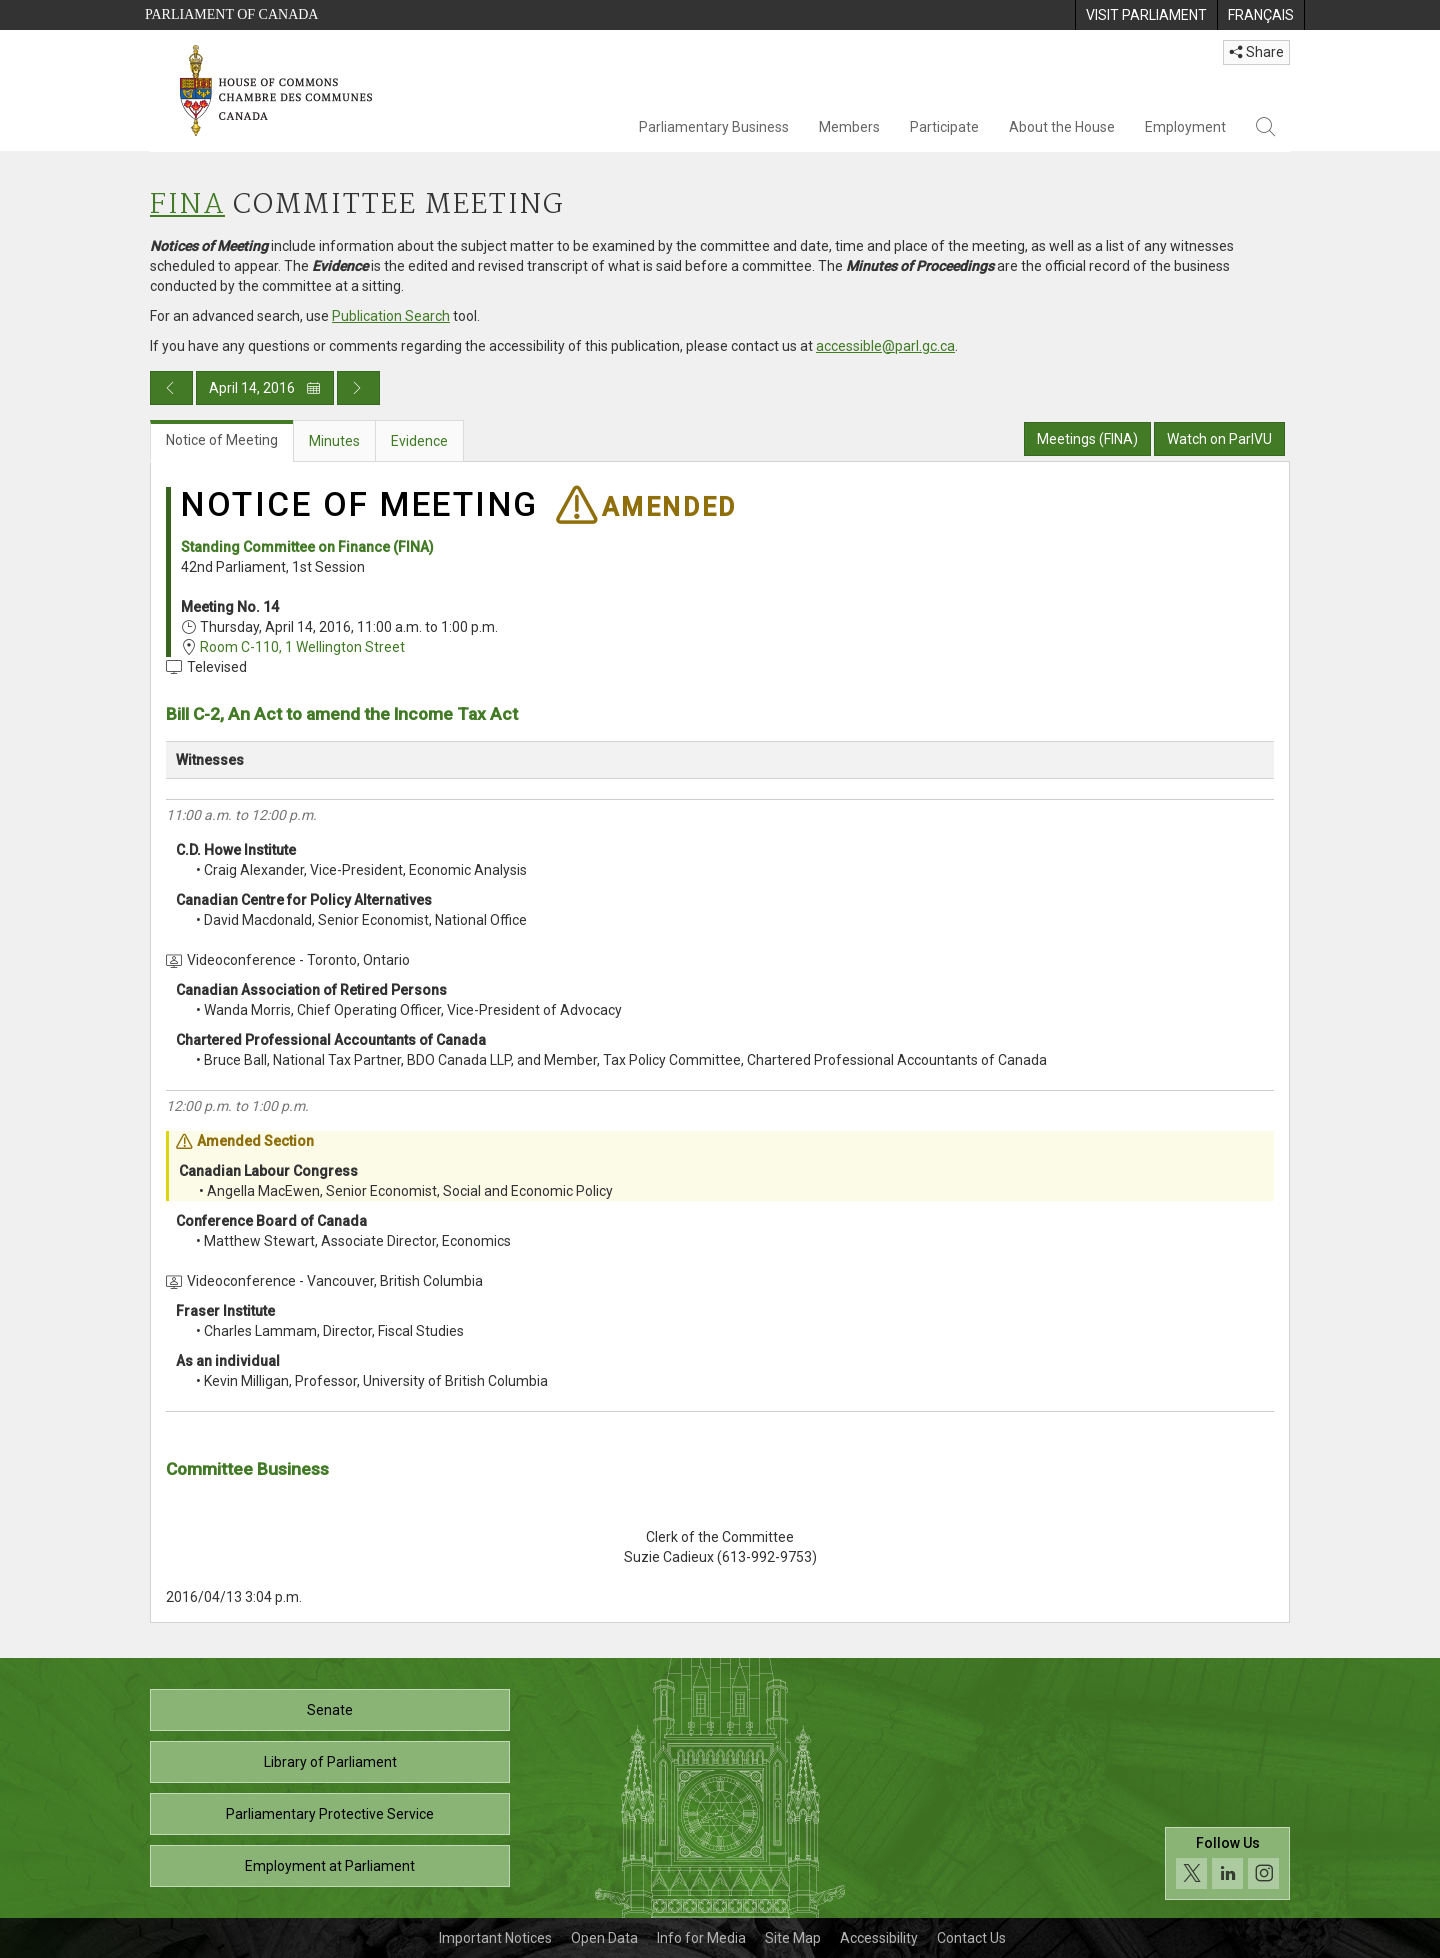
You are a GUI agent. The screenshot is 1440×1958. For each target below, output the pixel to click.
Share (1256, 52)
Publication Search (391, 316)
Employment (1185, 127)
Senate (330, 1710)
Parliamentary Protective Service (330, 1814)
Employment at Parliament (330, 1866)
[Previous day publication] (171, 388)
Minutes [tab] (334, 441)
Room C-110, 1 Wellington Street (302, 647)
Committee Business (247, 1469)
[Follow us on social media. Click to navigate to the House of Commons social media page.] (1227, 1863)
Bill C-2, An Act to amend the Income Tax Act (342, 714)
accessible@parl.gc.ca (885, 346)
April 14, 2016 (265, 388)
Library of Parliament (330, 1762)
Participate (944, 127)
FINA (187, 205)
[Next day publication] (358, 388)
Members (849, 127)
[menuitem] (1146, 15)
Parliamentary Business (714, 127)
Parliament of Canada (231, 14)
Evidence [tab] (419, 441)
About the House (1062, 127)
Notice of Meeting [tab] (222, 440)
